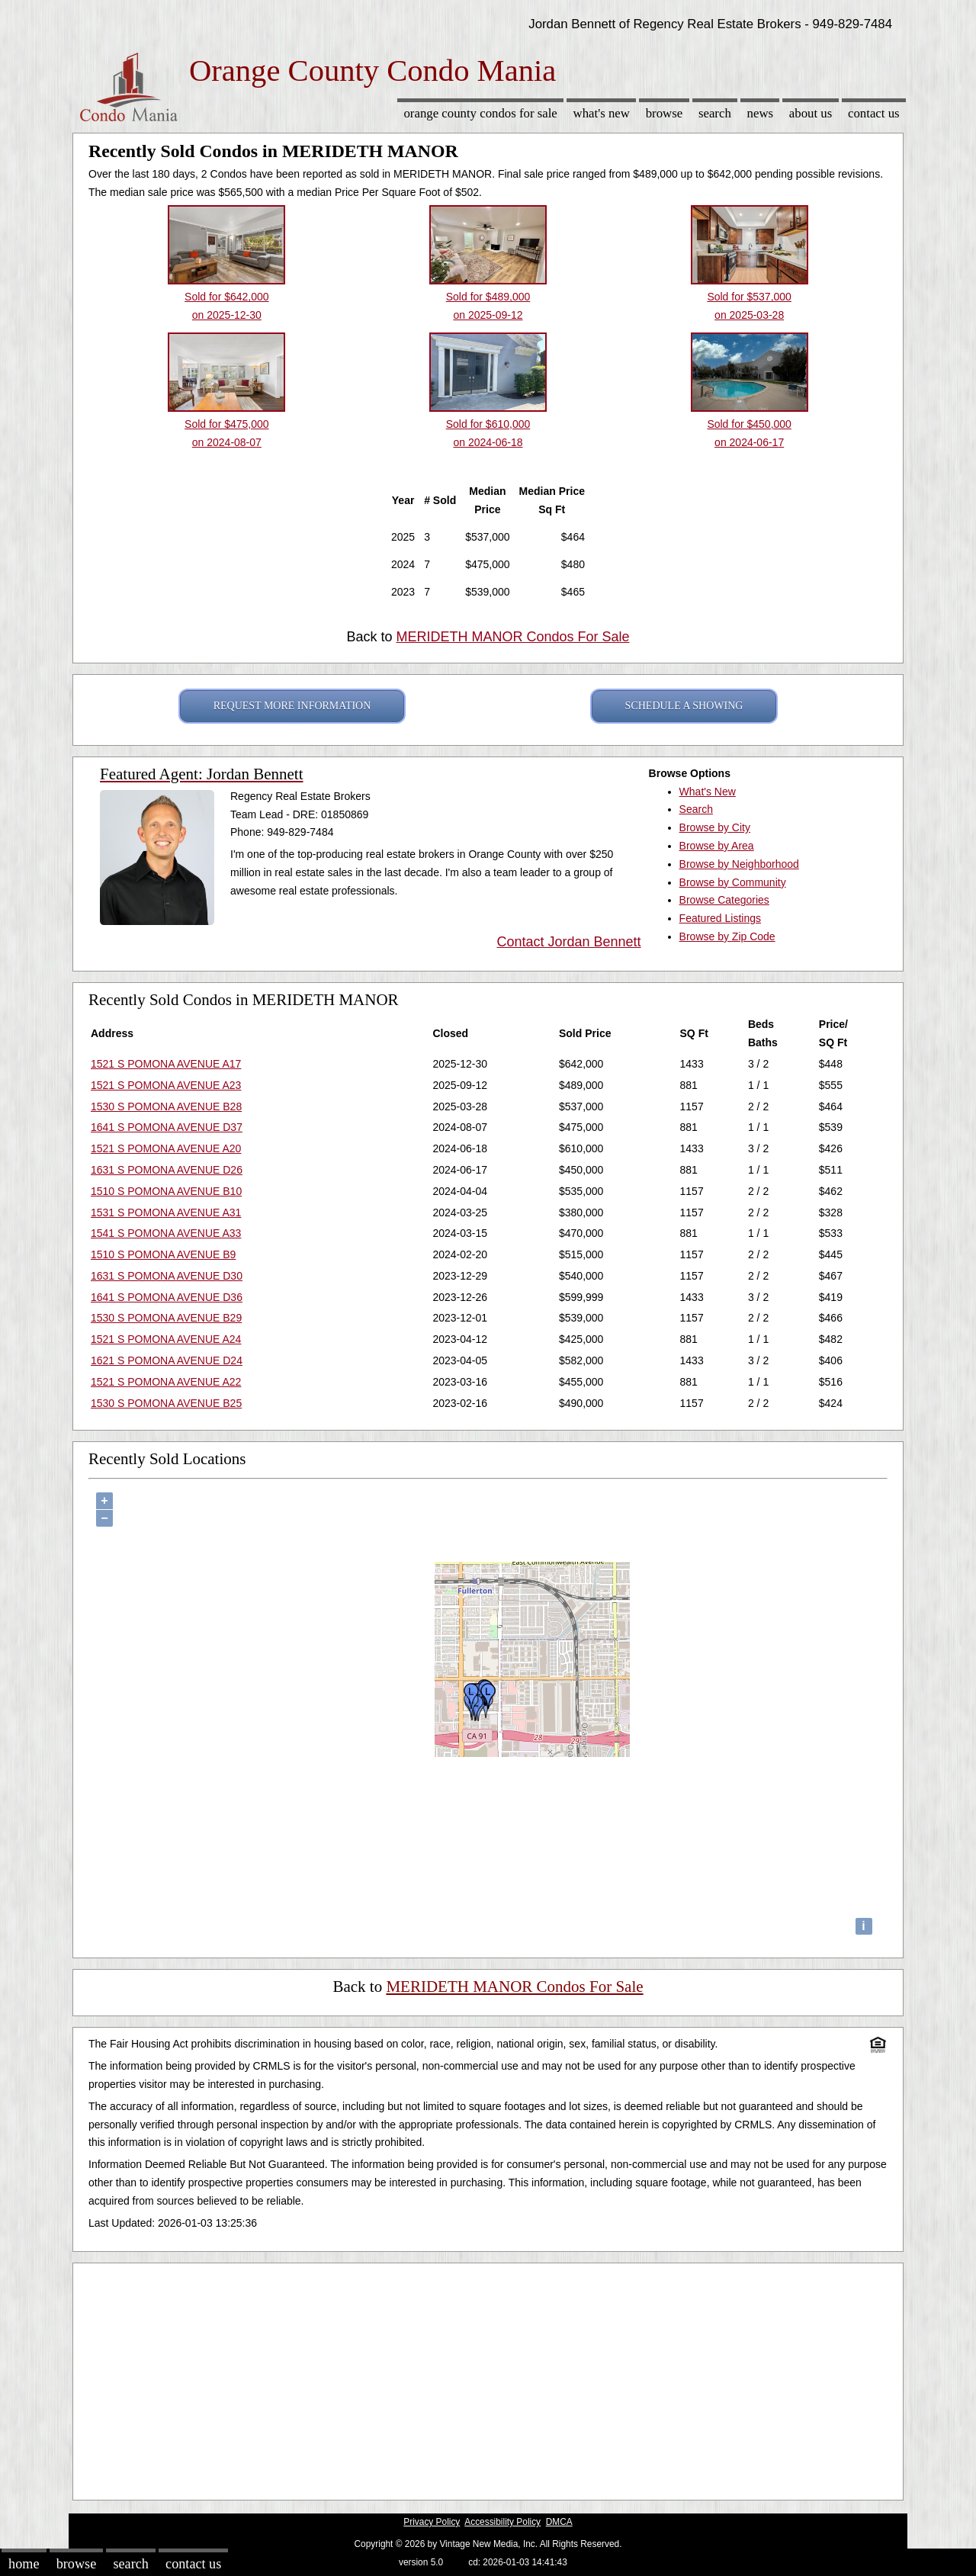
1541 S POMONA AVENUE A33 (166, 1233)
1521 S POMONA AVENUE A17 (166, 1064)
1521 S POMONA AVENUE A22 (166, 1382)
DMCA (559, 2522)
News (760, 113)
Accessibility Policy (502, 2522)
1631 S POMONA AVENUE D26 (166, 1170)
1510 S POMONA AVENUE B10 (166, 1191)
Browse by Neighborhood (739, 864)
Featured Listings (720, 918)
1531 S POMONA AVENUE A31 (166, 1212)
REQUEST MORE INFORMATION (292, 705)
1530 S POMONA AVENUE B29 (166, 1318)
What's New (601, 113)
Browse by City (714, 827)
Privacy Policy (431, 2522)
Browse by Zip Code (727, 936)
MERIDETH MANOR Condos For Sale (512, 636)
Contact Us (874, 113)
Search (714, 113)
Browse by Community (732, 882)
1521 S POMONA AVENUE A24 (166, 1339)
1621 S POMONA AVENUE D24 (166, 1360)
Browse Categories (724, 900)
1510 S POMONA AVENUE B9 (163, 1254)
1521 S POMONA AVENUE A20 (166, 1148)
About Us (810, 113)
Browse (664, 113)
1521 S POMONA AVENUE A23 (166, 1085)
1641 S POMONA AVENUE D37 (166, 1127)
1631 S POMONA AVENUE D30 (166, 1276)
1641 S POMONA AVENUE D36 (166, 1297)
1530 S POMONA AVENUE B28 (166, 1106)
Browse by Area (716, 846)
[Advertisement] (488, 2377)
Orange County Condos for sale (480, 113)
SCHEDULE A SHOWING (684, 705)
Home (23, 2563)
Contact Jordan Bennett (568, 941)
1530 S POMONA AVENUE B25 (166, 1403)
